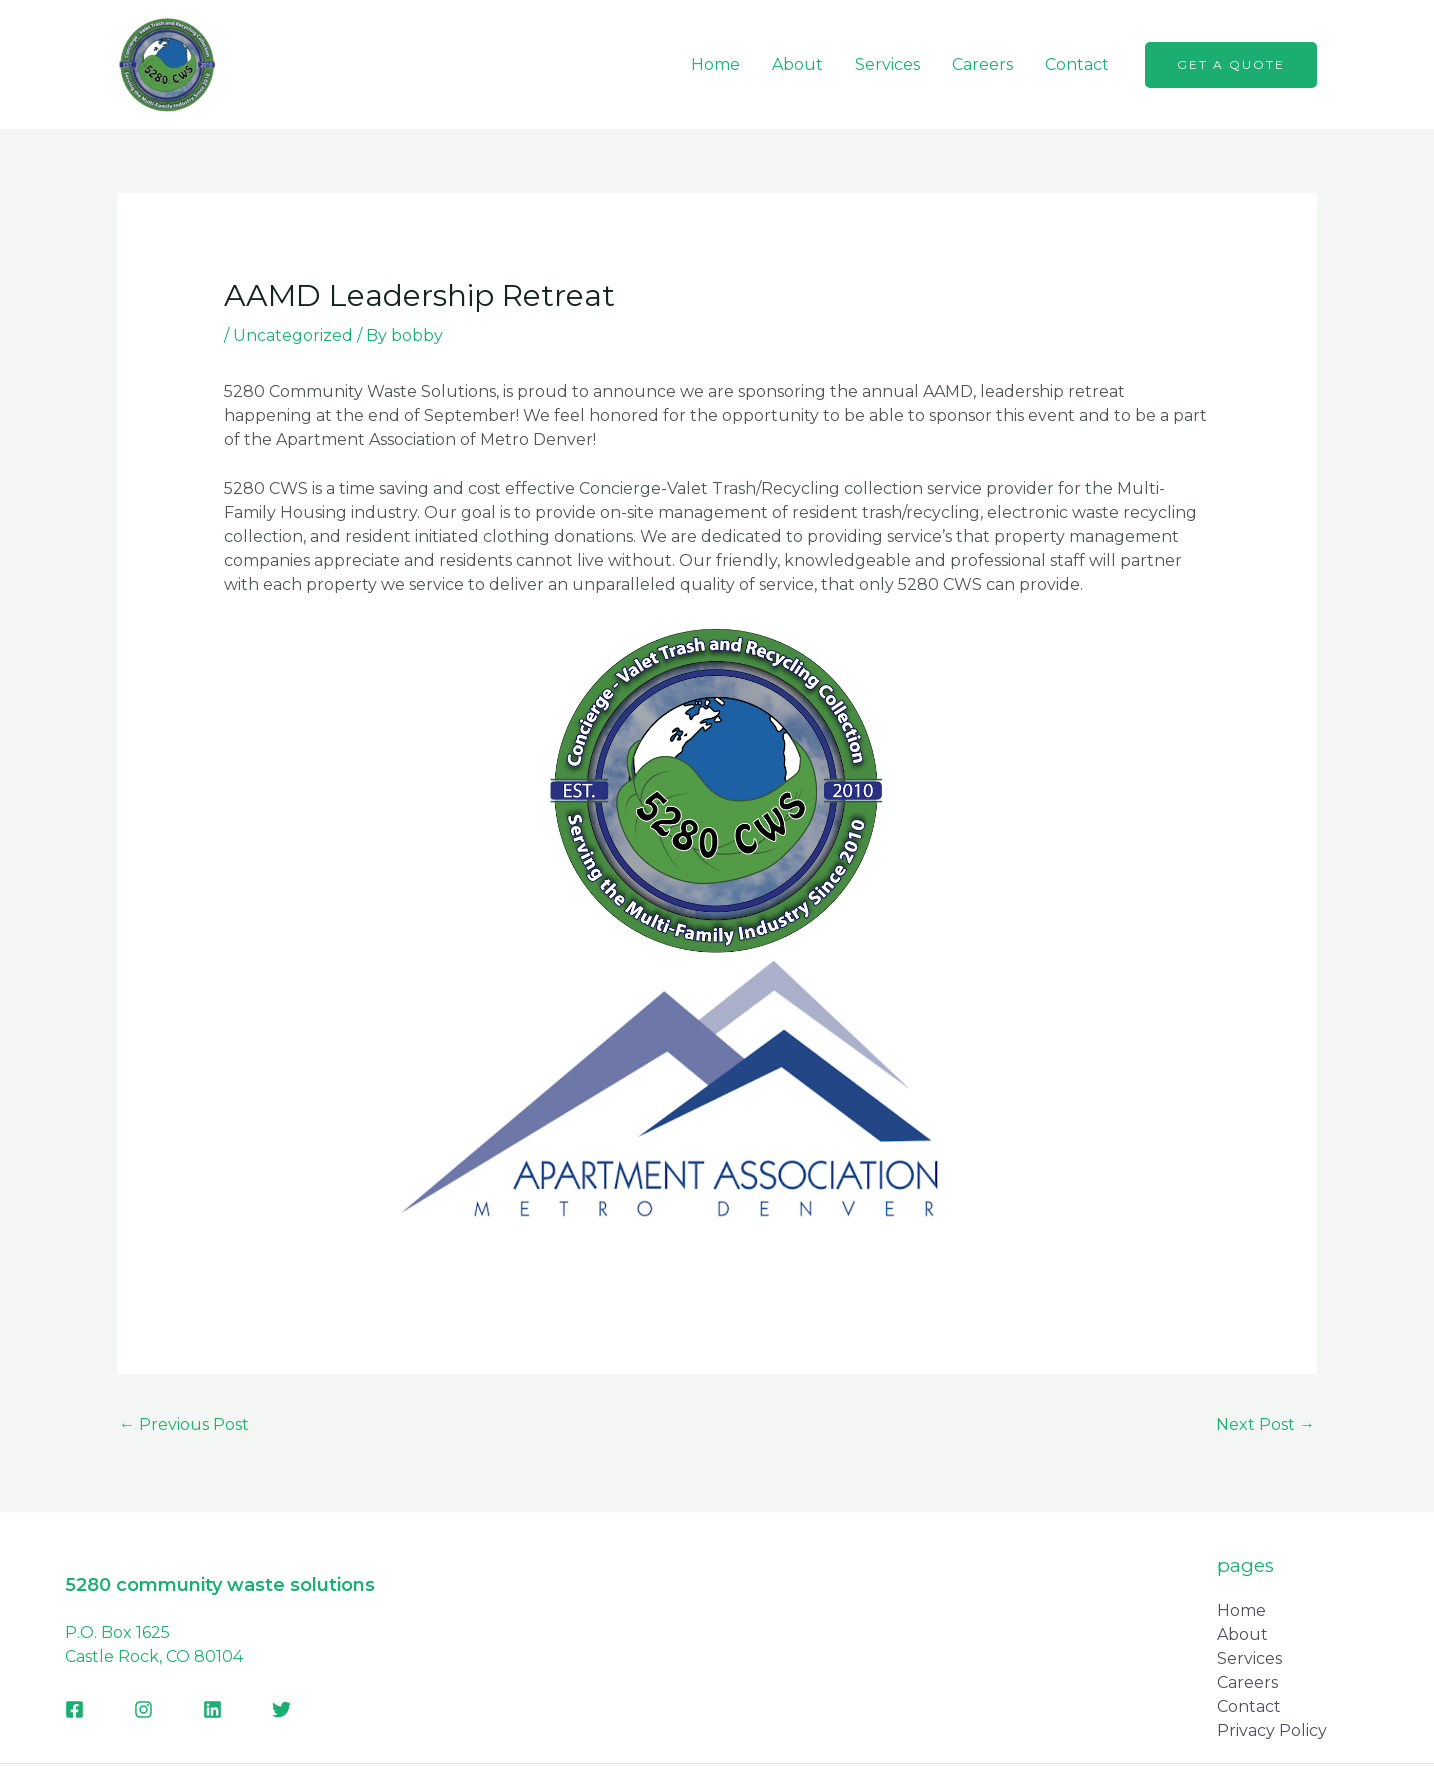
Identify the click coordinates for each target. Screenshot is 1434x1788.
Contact (1077, 64)
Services (887, 64)
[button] (1231, 65)
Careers (982, 64)
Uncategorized (293, 335)
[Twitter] (281, 1709)
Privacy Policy (1272, 1730)
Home (715, 64)
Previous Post (184, 1424)
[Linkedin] (212, 1709)
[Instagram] (143, 1709)
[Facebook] (74, 1709)
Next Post (1265, 1424)
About (797, 64)
